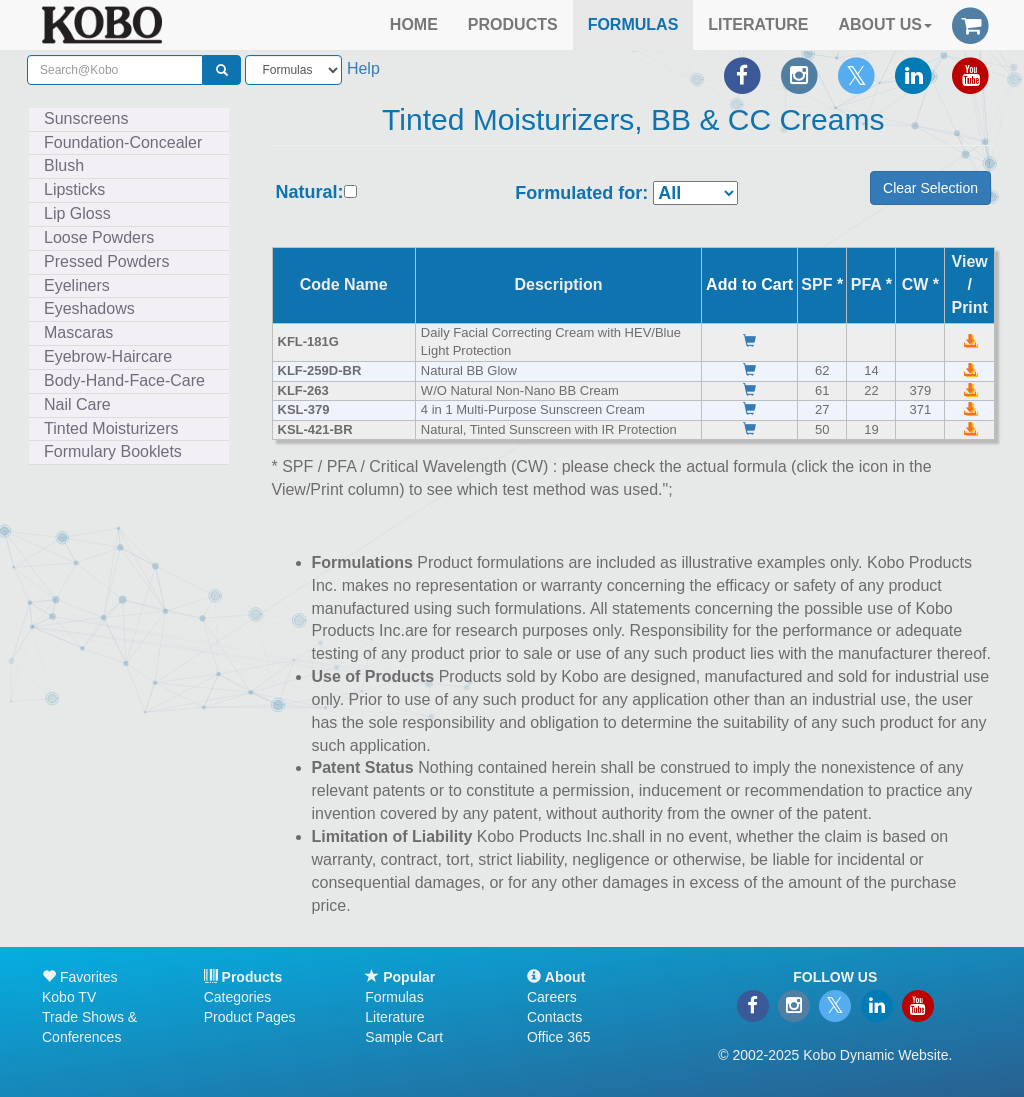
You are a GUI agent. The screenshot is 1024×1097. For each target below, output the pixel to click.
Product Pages (250, 1017)
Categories (238, 997)
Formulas (394, 997)
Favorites (79, 977)
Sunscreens (86, 118)
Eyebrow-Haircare (108, 356)
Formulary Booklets (113, 451)
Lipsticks (74, 189)
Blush (64, 165)
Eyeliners (77, 285)
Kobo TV (69, 997)
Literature (394, 1017)
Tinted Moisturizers (111, 428)
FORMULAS (633, 24)
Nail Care (77, 404)
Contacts (554, 1017)
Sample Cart (404, 1037)
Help (363, 68)
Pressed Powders (106, 261)
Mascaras (78, 332)
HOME (414, 24)
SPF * (822, 284)
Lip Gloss (77, 213)
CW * (920, 284)
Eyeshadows (89, 308)
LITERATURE (758, 24)
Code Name (344, 284)
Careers (552, 997)
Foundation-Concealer (123, 142)
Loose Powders (99, 237)
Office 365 (559, 1037)
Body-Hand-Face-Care (124, 380)
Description (559, 284)
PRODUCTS (513, 24)
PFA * (871, 284)
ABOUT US (885, 24)
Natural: (310, 192)
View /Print (969, 284)
